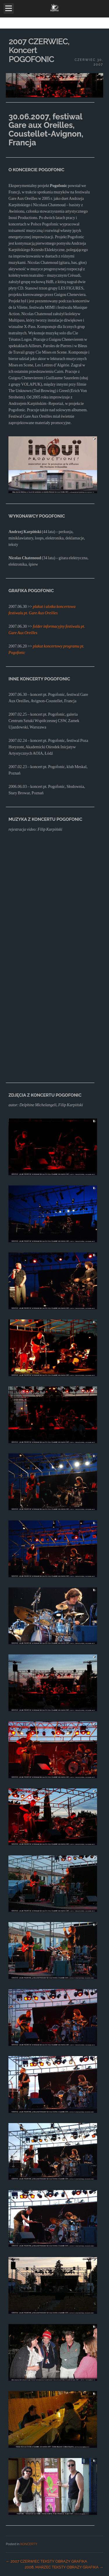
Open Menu (8, 8)
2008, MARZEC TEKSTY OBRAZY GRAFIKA (64, 2567)
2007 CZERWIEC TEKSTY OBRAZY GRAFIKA (46, 2561)
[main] (54, 1302)
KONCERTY (28, 2544)
